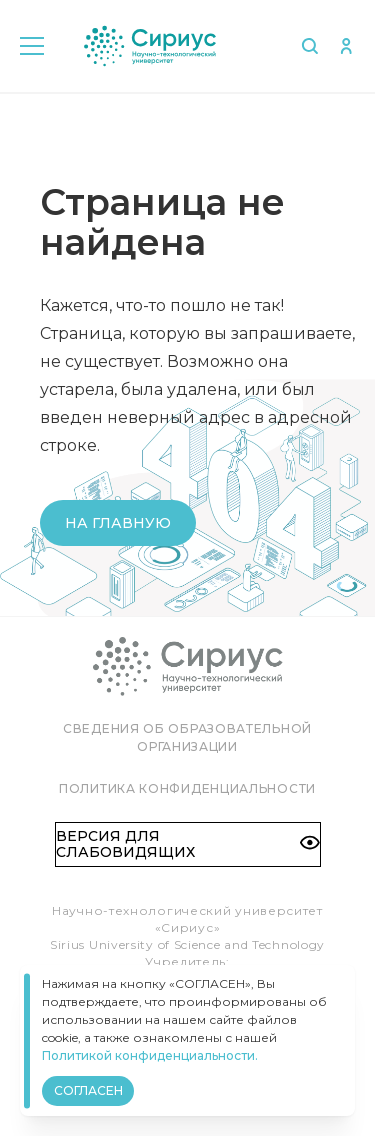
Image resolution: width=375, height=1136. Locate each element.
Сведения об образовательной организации (187, 737)
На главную (118, 523)
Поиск (309, 46)
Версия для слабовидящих (188, 844)
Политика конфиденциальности (187, 788)
